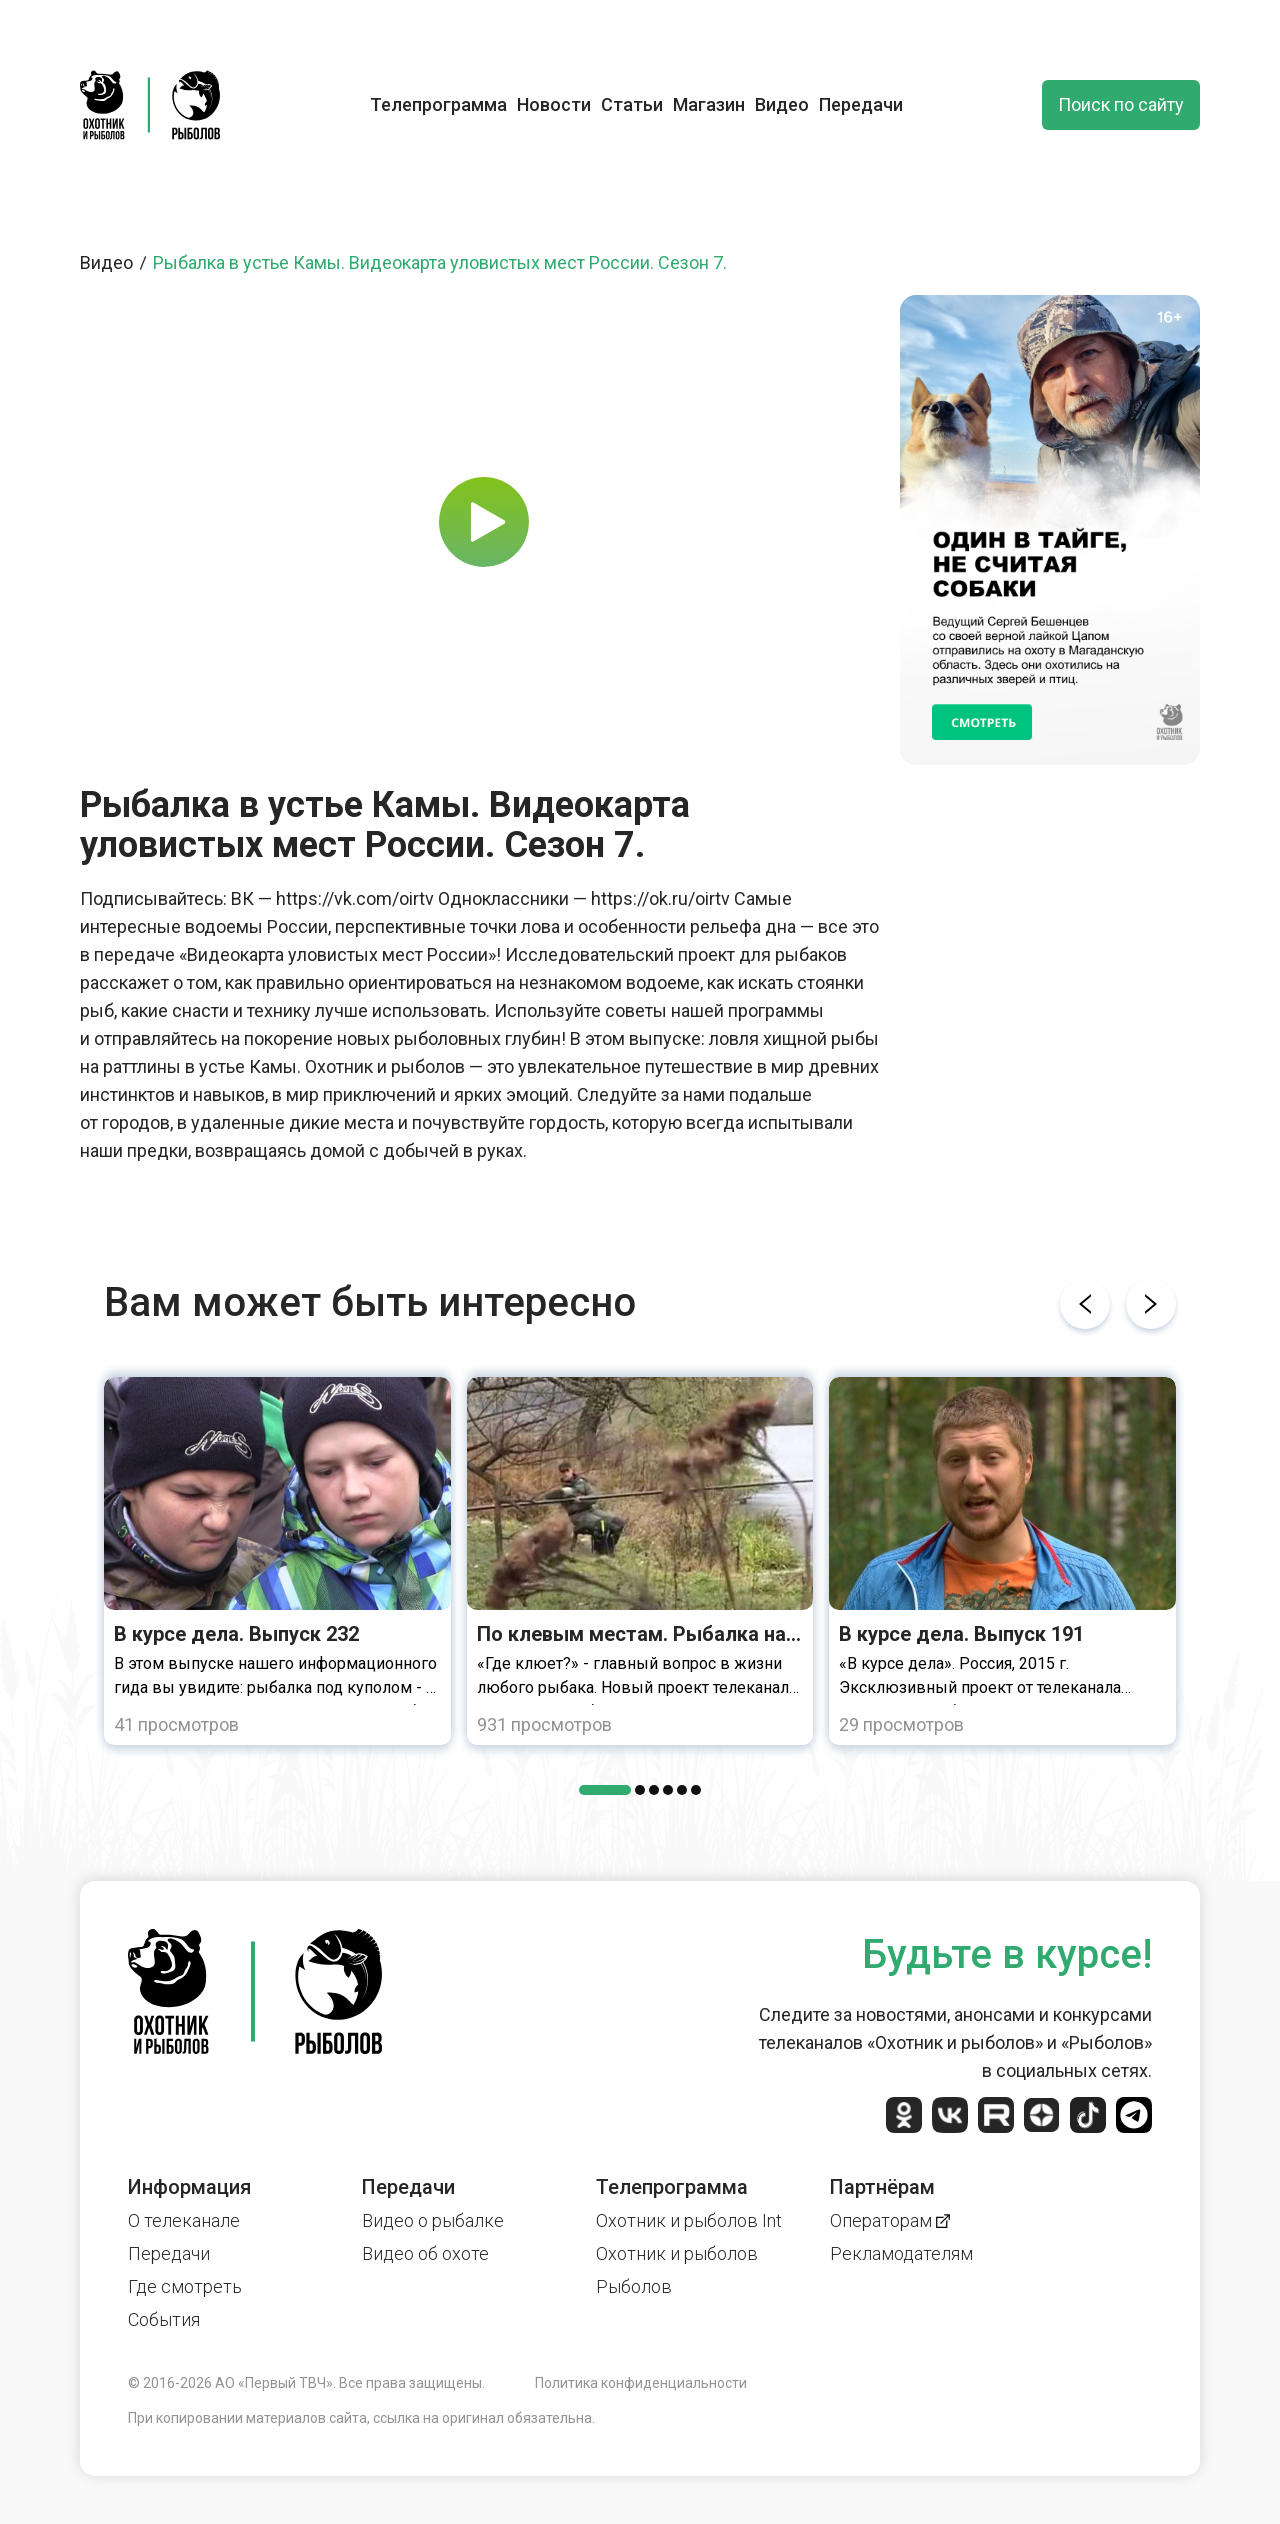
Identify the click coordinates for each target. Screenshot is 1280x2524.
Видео (782, 104)
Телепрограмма (438, 104)
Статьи (632, 104)
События (164, 2319)
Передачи (861, 104)
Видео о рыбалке (433, 2220)
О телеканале (184, 2220)
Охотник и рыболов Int (689, 2220)
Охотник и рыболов (677, 2253)
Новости (554, 104)
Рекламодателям (901, 2253)
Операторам (890, 2220)
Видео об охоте (425, 2253)
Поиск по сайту (1121, 104)
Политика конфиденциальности (641, 2383)
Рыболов (634, 2286)
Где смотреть (185, 2286)
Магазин (709, 104)
